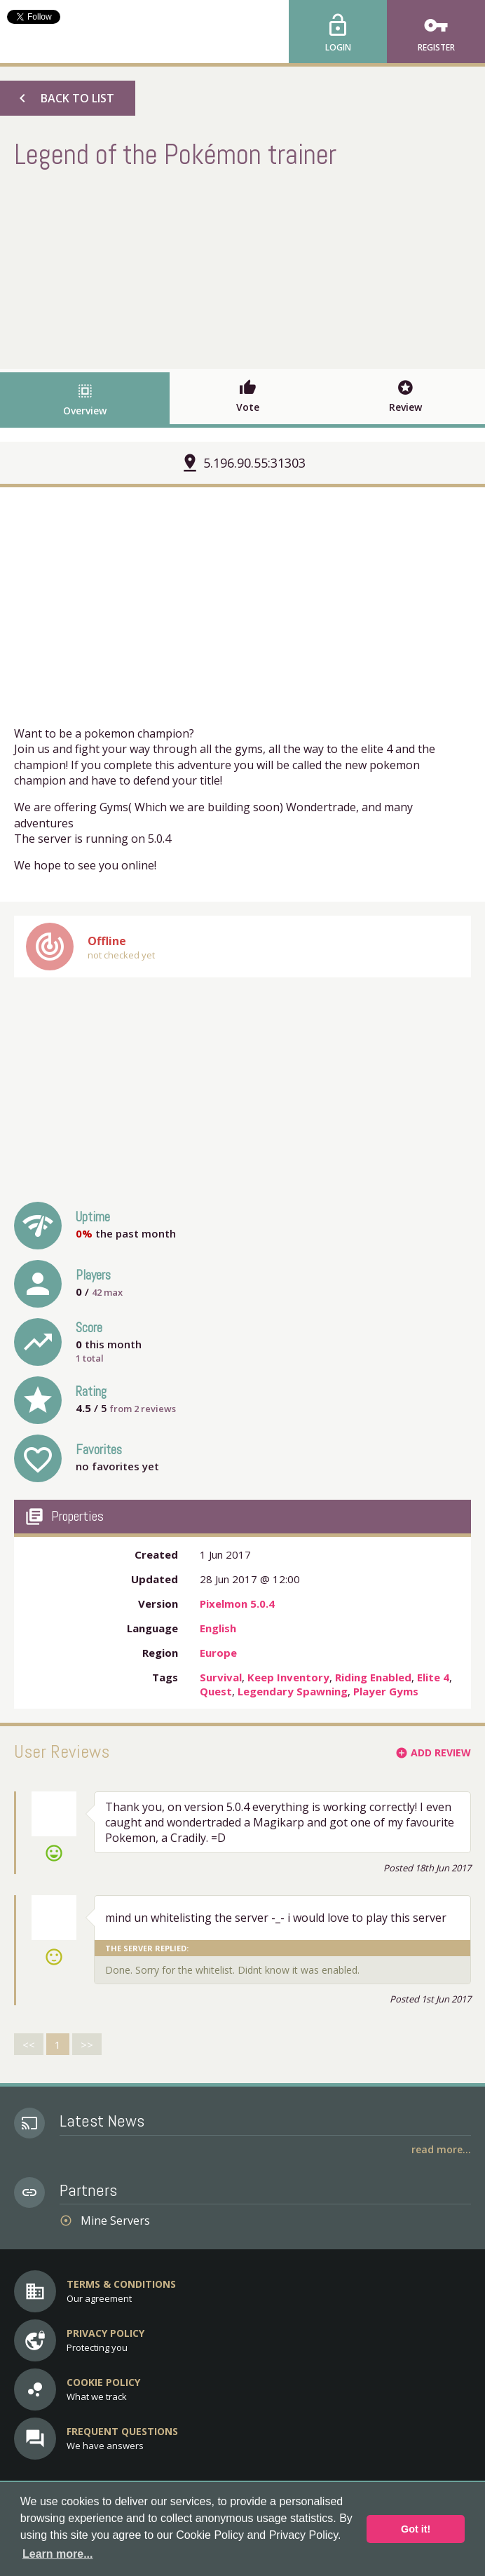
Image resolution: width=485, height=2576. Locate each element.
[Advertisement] (242, 267)
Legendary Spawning (293, 1691)
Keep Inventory (288, 1677)
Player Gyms (385, 1691)
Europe (218, 1653)
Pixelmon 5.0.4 (237, 1604)
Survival (221, 1677)
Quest (216, 1691)
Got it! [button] (415, 2529)
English (218, 1628)
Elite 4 (433, 1677)
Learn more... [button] (57, 2554)
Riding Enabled (373, 1677)
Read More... (441, 2149)
